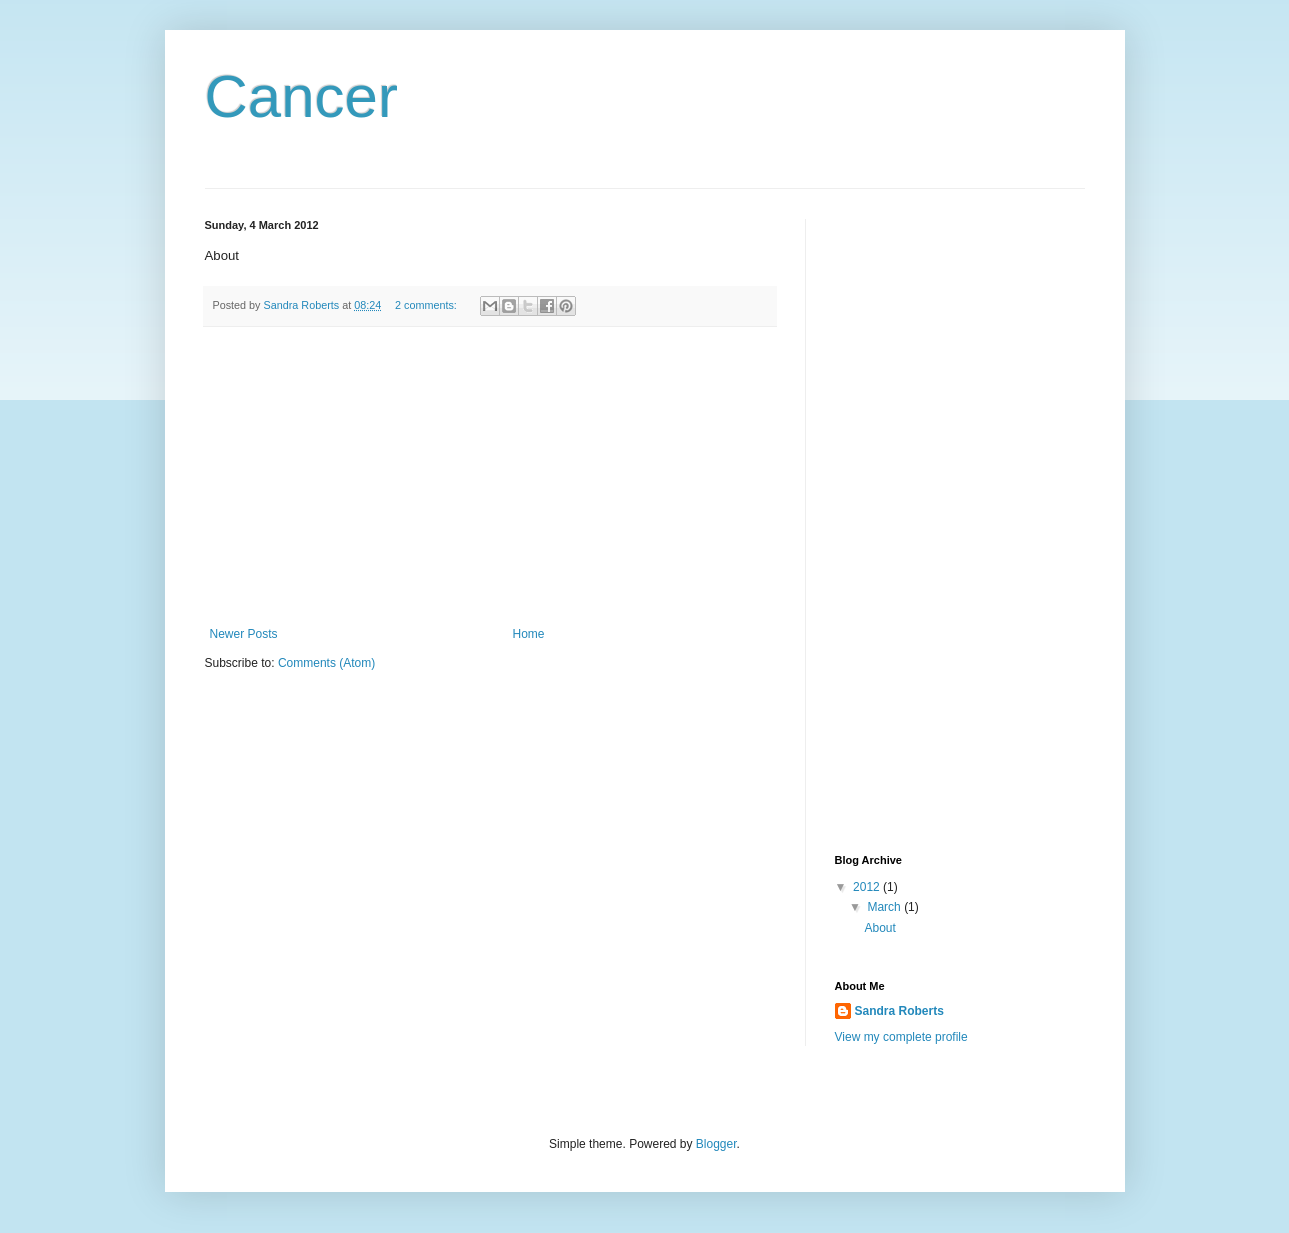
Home (529, 634)
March (885, 907)
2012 (868, 887)
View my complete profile (901, 1037)
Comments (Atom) (326, 663)
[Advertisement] (490, 477)
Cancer (301, 96)
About (879, 928)
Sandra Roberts (899, 1011)
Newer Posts (244, 634)
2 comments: (427, 305)
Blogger (716, 1144)
